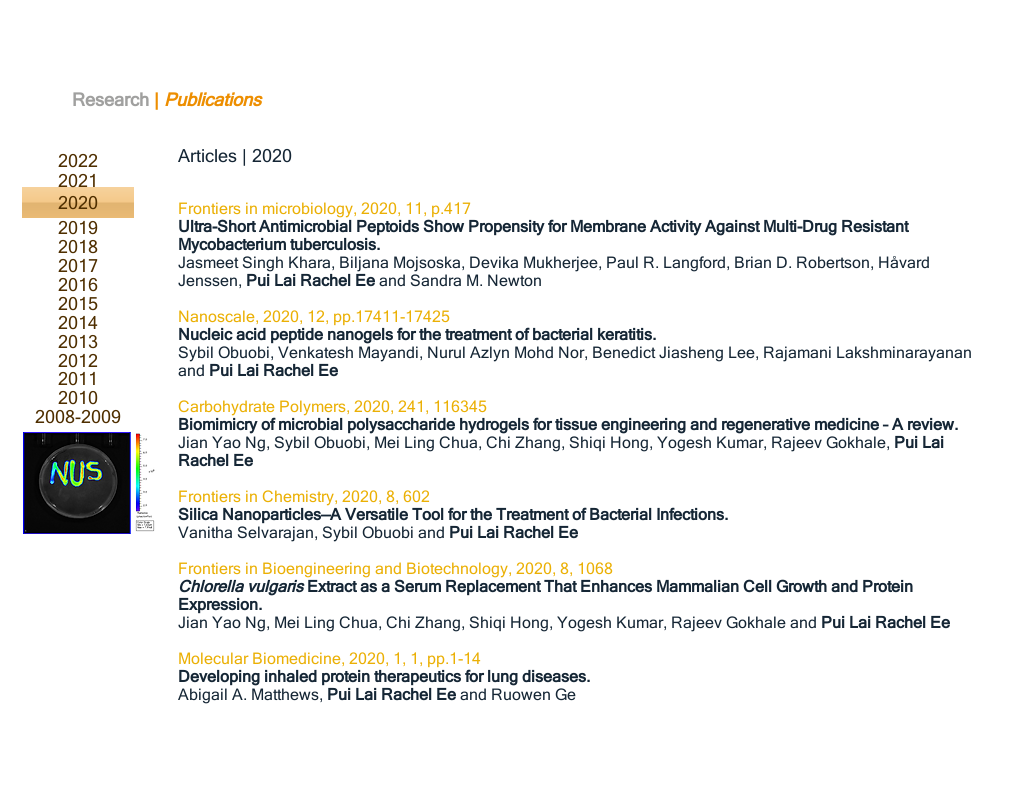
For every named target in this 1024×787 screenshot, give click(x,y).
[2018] (78, 246)
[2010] (78, 397)
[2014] (78, 322)
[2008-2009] (78, 416)
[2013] (78, 341)
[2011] (78, 378)
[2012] (78, 360)
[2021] (78, 181)
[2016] (78, 284)
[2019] (78, 227)
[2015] (78, 303)
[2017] (78, 265)
